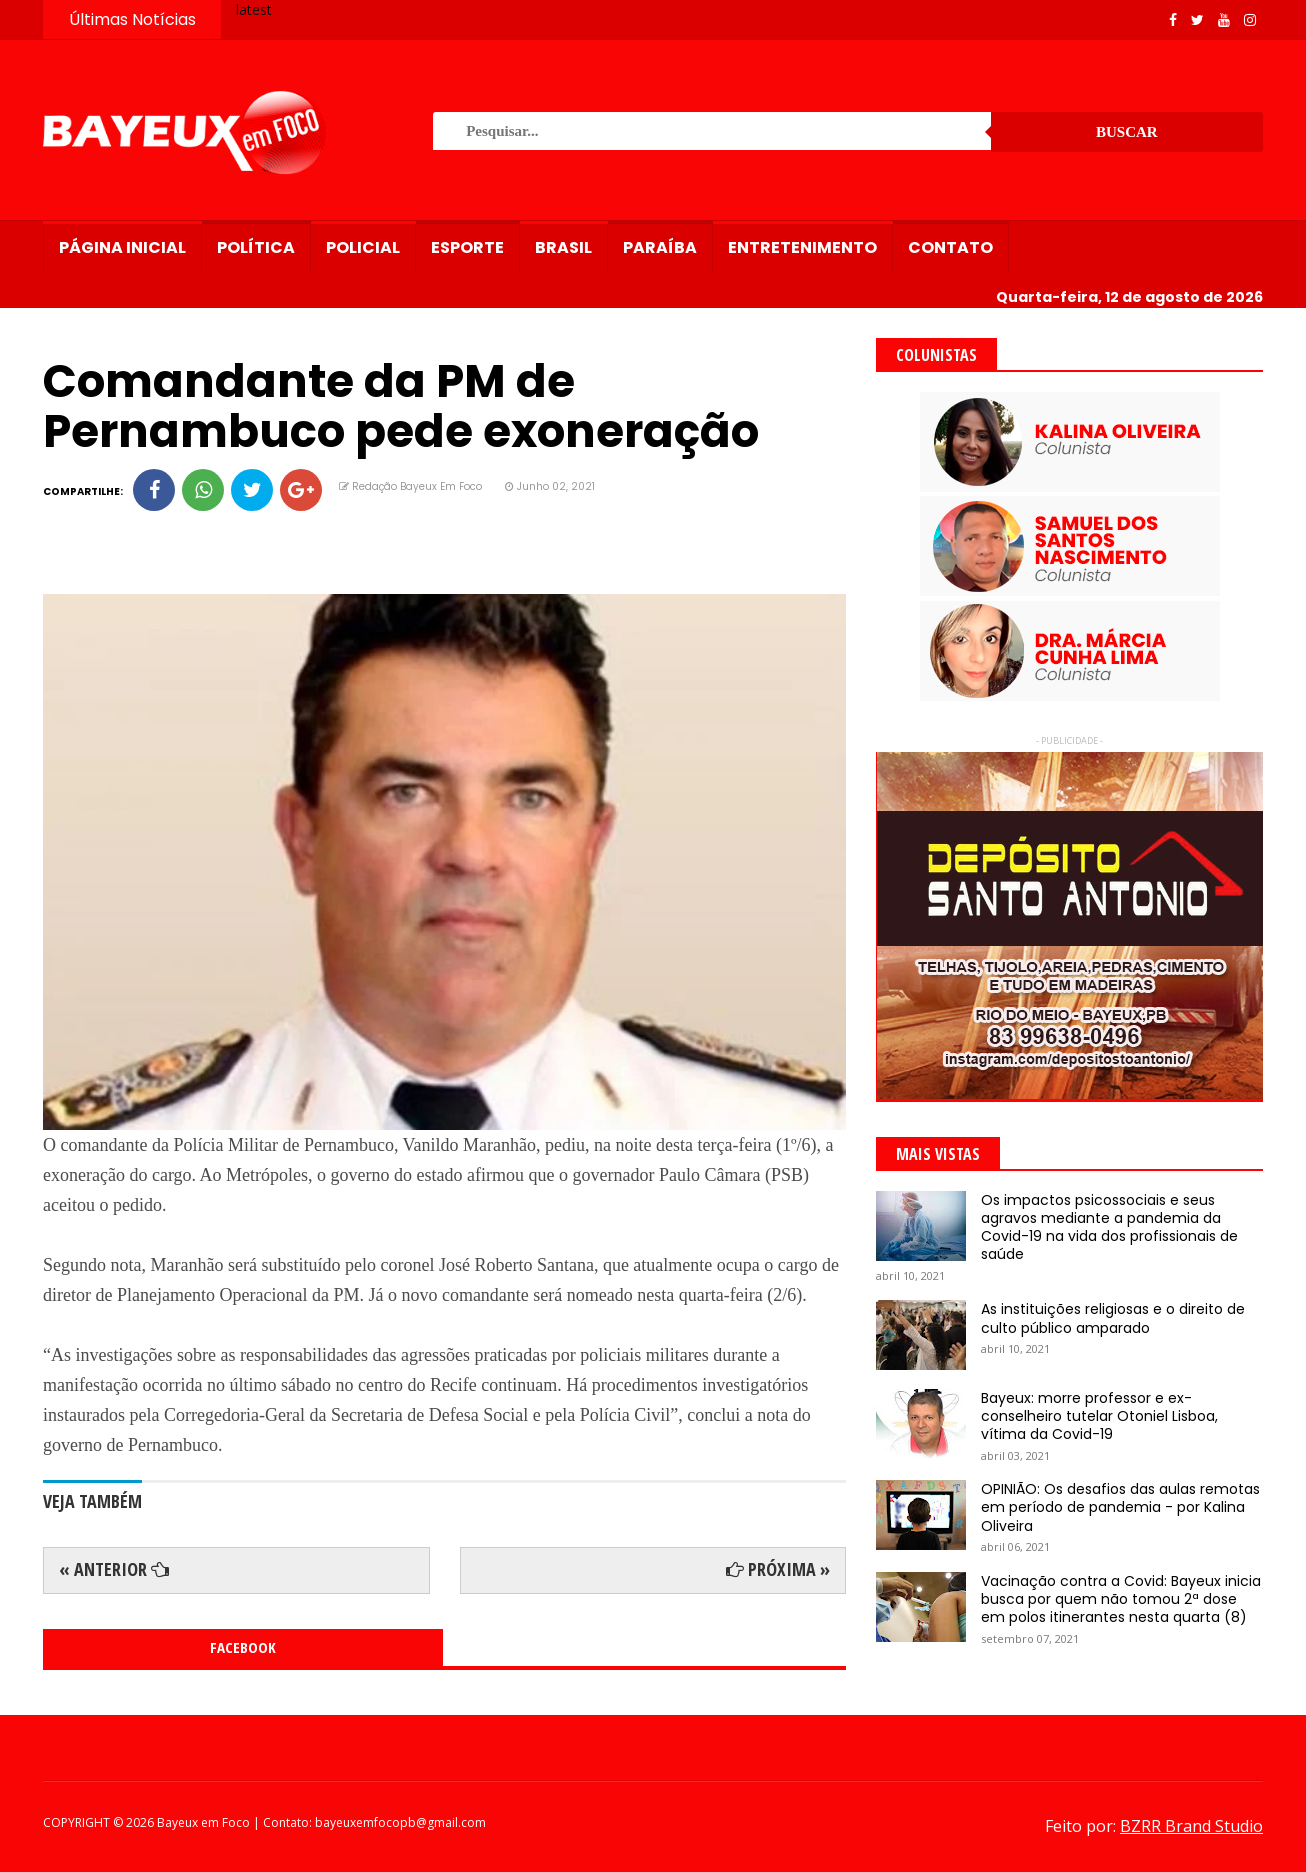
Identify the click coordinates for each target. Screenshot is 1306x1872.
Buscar (1127, 132)
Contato (950, 247)
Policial (363, 247)
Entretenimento (802, 247)
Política (256, 247)
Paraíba (660, 247)
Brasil (563, 247)
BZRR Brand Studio (1191, 1826)
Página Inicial (122, 247)
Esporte (467, 247)
